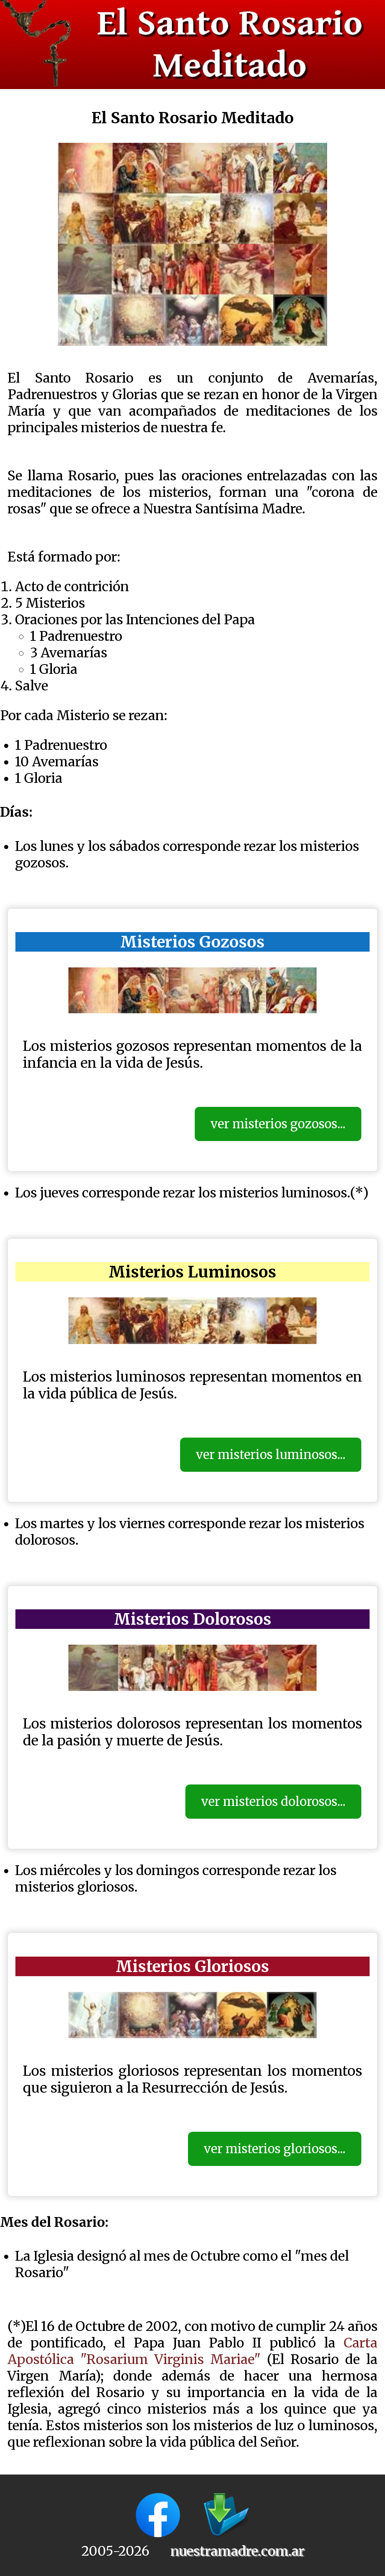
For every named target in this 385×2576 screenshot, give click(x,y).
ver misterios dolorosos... (273, 1801)
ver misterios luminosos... (271, 1454)
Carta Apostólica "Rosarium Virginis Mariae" (192, 2351)
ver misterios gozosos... (278, 1124)
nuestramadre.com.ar (237, 2551)
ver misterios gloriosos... (275, 2149)
